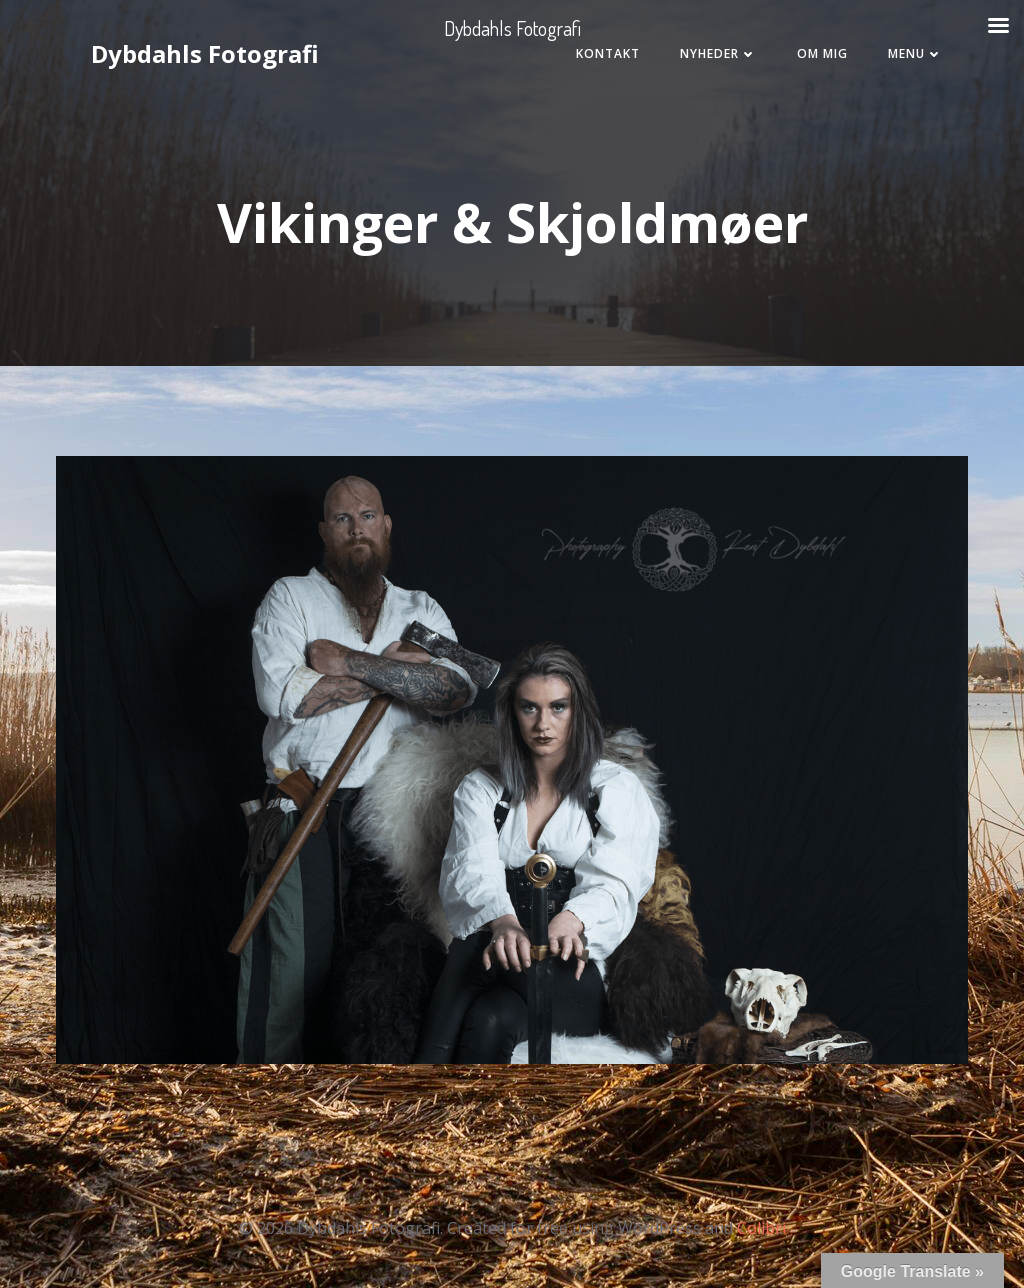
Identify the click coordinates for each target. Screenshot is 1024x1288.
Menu (915, 53)
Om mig (822, 53)
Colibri (761, 1228)
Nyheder (718, 53)
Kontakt (608, 53)
